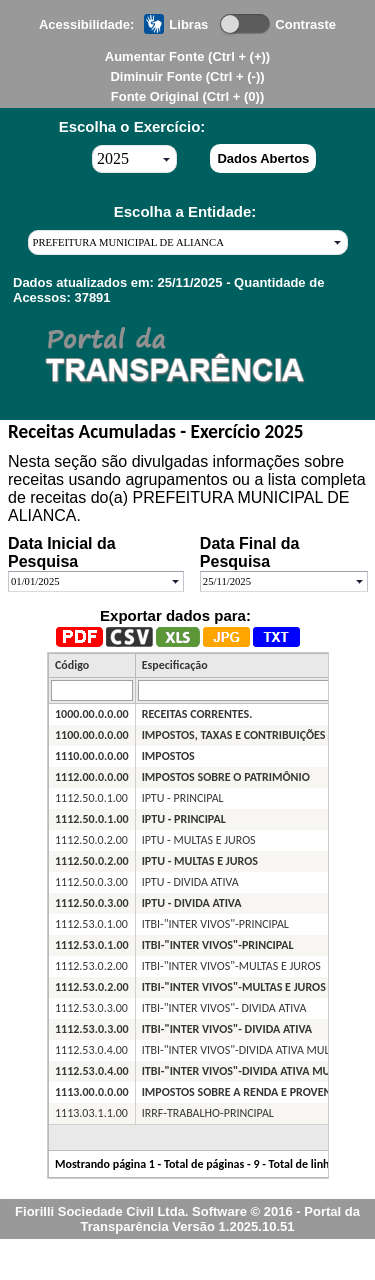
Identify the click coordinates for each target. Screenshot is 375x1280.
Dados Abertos (263, 158)
